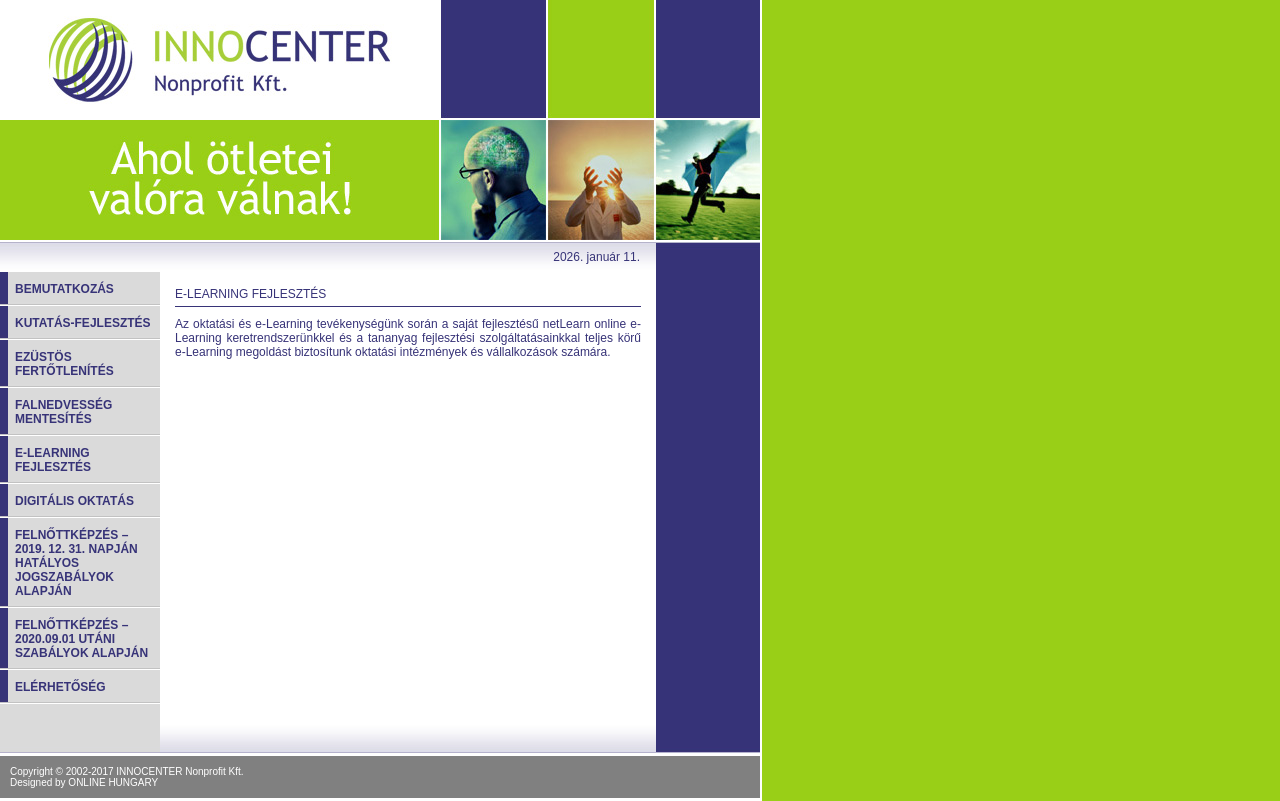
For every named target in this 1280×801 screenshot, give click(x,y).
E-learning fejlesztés (53, 460)
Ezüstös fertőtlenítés (64, 364)
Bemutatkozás (64, 289)
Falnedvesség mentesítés (63, 412)
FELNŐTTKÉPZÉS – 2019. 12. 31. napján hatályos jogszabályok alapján (76, 563)
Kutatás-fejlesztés (83, 323)
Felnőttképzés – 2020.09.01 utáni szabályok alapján (81, 639)
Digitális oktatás (74, 501)
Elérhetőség (60, 687)
